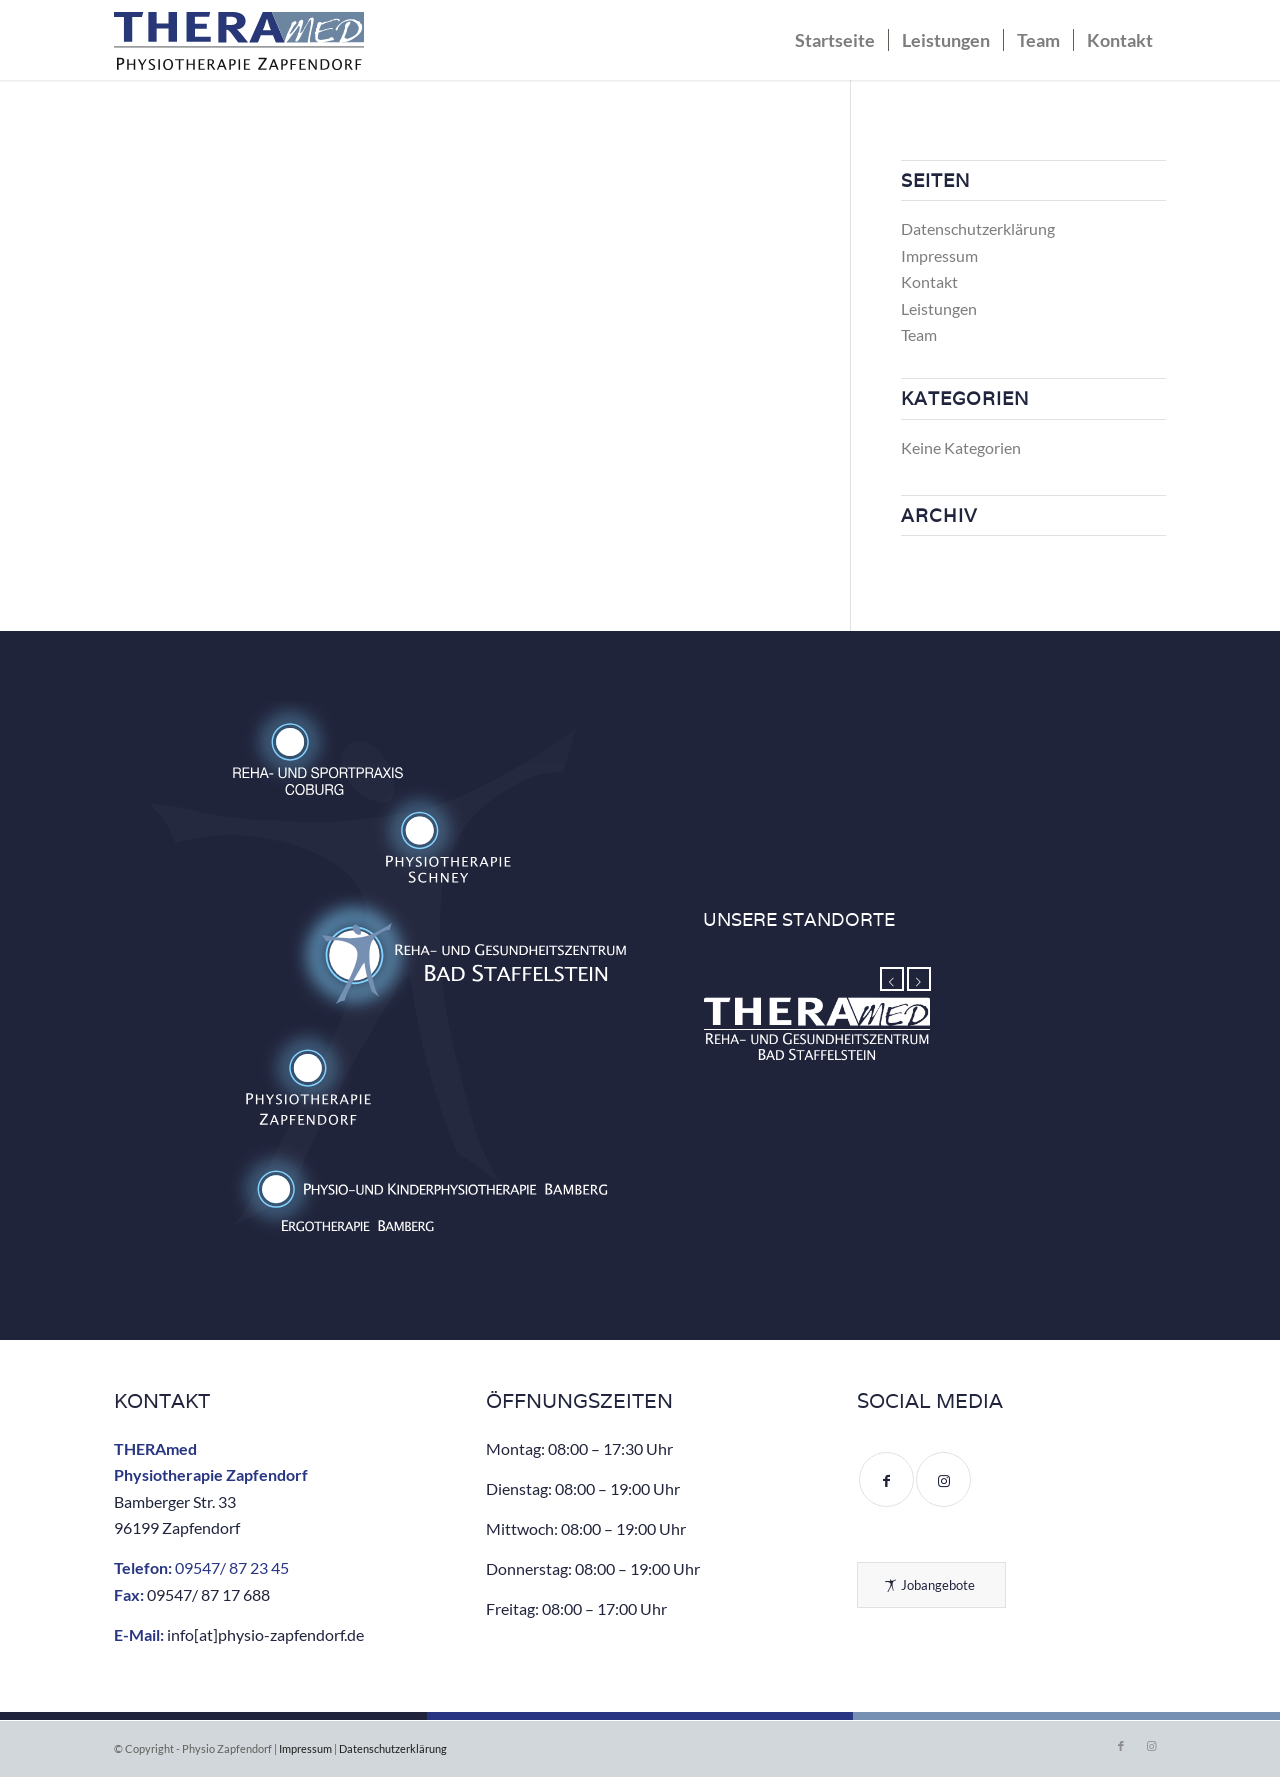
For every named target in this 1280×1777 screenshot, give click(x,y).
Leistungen (939, 308)
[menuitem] (835, 40)
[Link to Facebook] (886, 1479)
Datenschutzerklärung (978, 228)
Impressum (939, 255)
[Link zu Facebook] (1121, 1746)
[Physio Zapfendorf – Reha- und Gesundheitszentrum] (239, 45)
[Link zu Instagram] (1151, 1746)
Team (919, 334)
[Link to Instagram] (943, 1479)
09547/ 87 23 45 (232, 1567)
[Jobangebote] (931, 1585)
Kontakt (929, 281)
